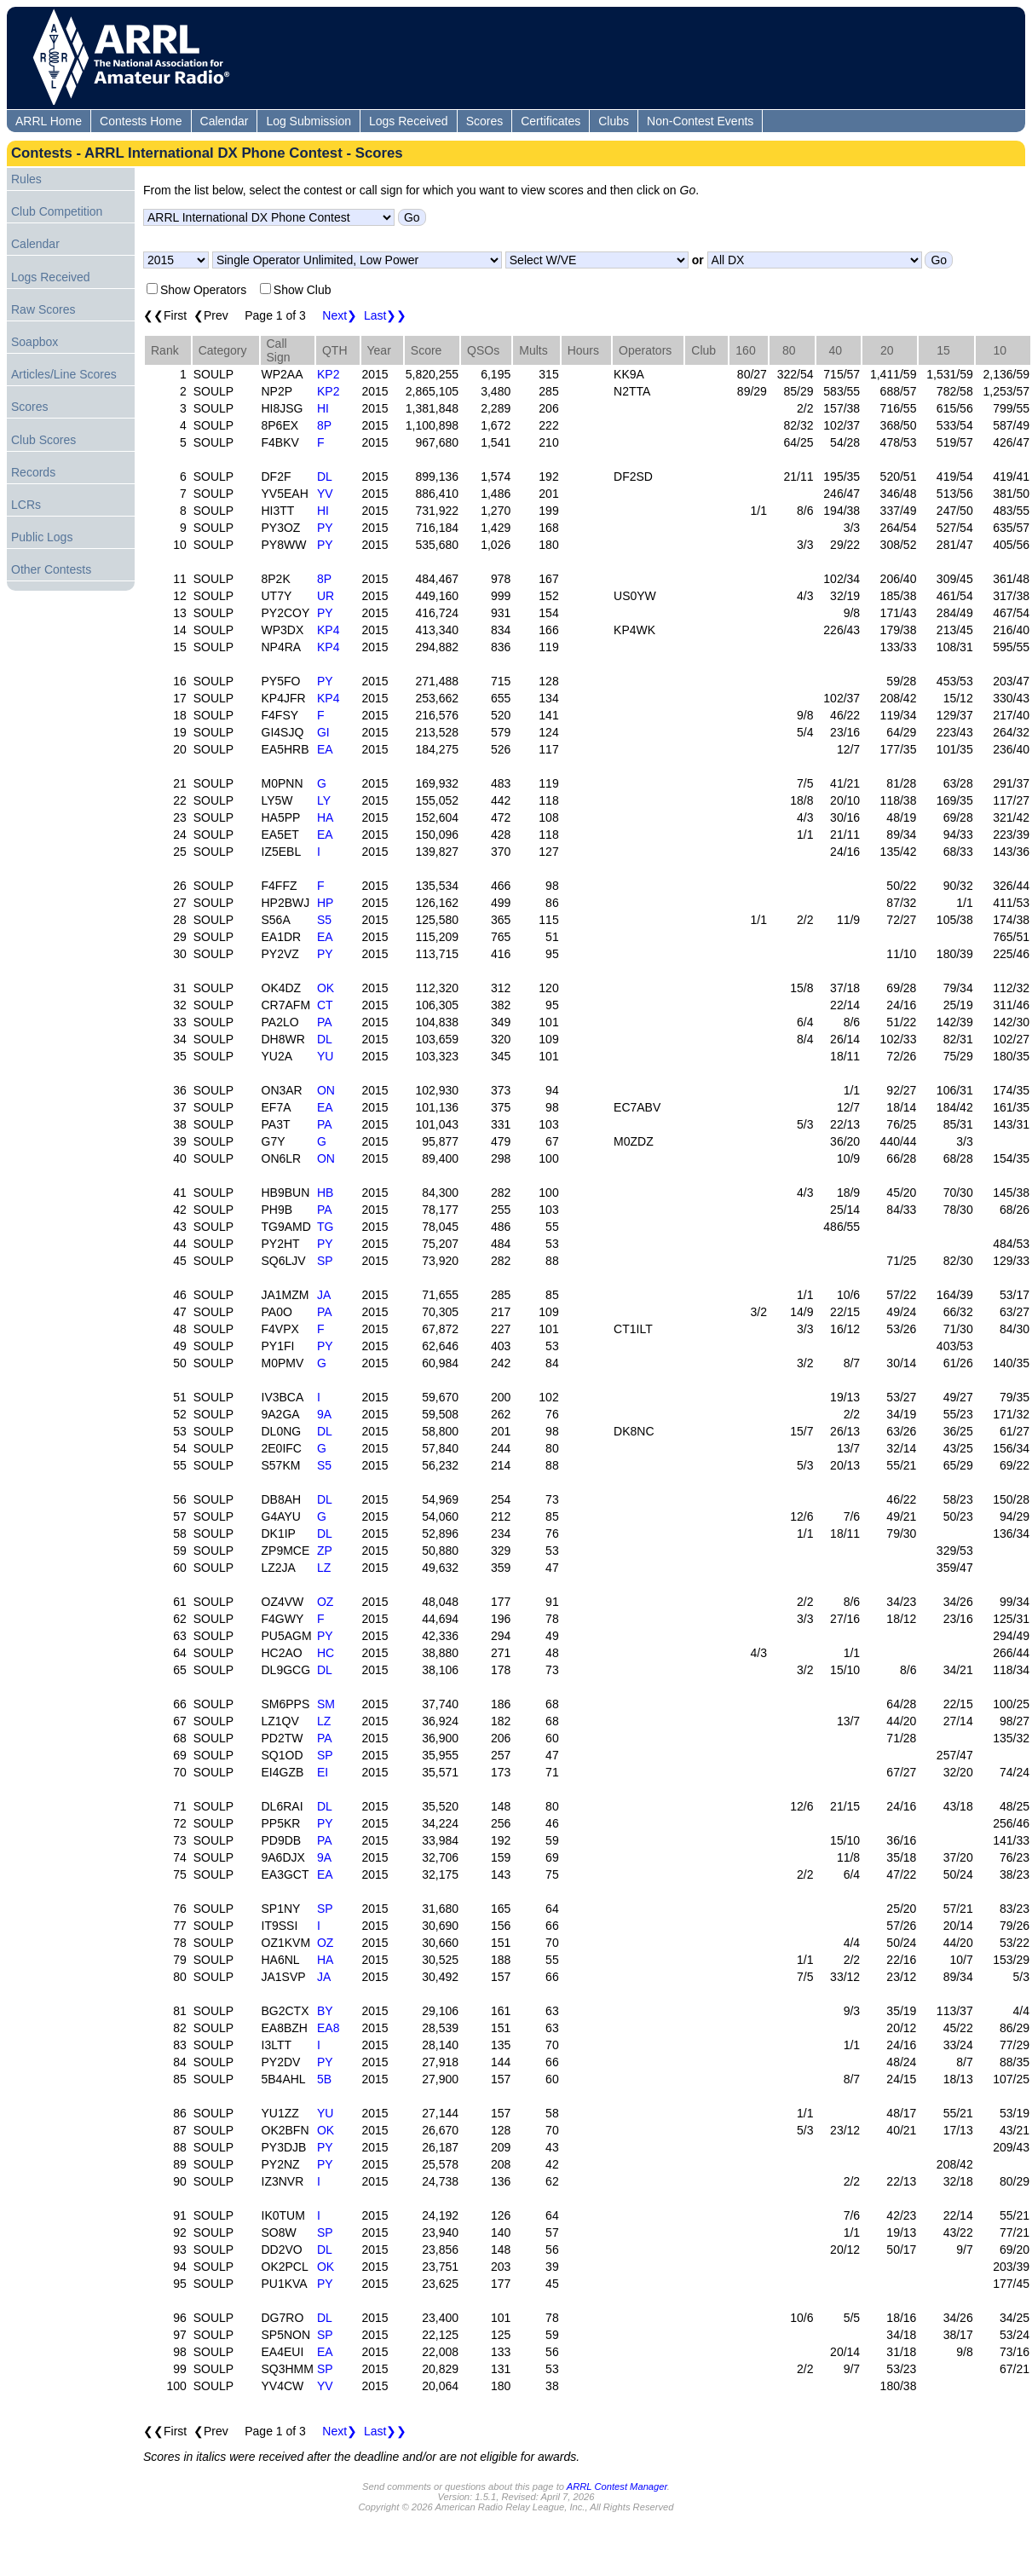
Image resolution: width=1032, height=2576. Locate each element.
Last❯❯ (385, 315)
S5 (324, 920)
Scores (485, 121)
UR (325, 596)
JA (324, 1295)
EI (322, 1772)
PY (325, 527)
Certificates (550, 121)
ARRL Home (48, 121)
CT (325, 1005)
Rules (26, 179)
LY (324, 800)
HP (325, 903)
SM (326, 1704)
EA (325, 749)
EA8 (328, 2028)
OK (325, 988)
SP (325, 1261)
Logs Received (408, 121)
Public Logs (41, 537)
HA (325, 817)
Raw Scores (43, 309)
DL (324, 476)
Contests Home (141, 121)
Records (33, 472)
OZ (325, 1602)
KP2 (328, 374)
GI (323, 732)
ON (326, 1090)
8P (324, 425)
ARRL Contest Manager (617, 2486)
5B (324, 2079)
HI (323, 408)
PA (324, 1022)
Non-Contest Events (700, 121)
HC (325, 1653)
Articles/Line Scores (64, 374)
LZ (324, 1567)
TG (325, 1226)
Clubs (613, 121)
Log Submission (308, 121)
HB (325, 1192)
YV (325, 493)
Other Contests (51, 569)
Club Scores (43, 440)
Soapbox (34, 342)
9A (324, 1414)
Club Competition (56, 211)
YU (325, 1056)
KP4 (328, 630)
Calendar (224, 121)
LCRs (26, 504)
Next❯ (339, 315)
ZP (324, 1550)
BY (325, 2011)
